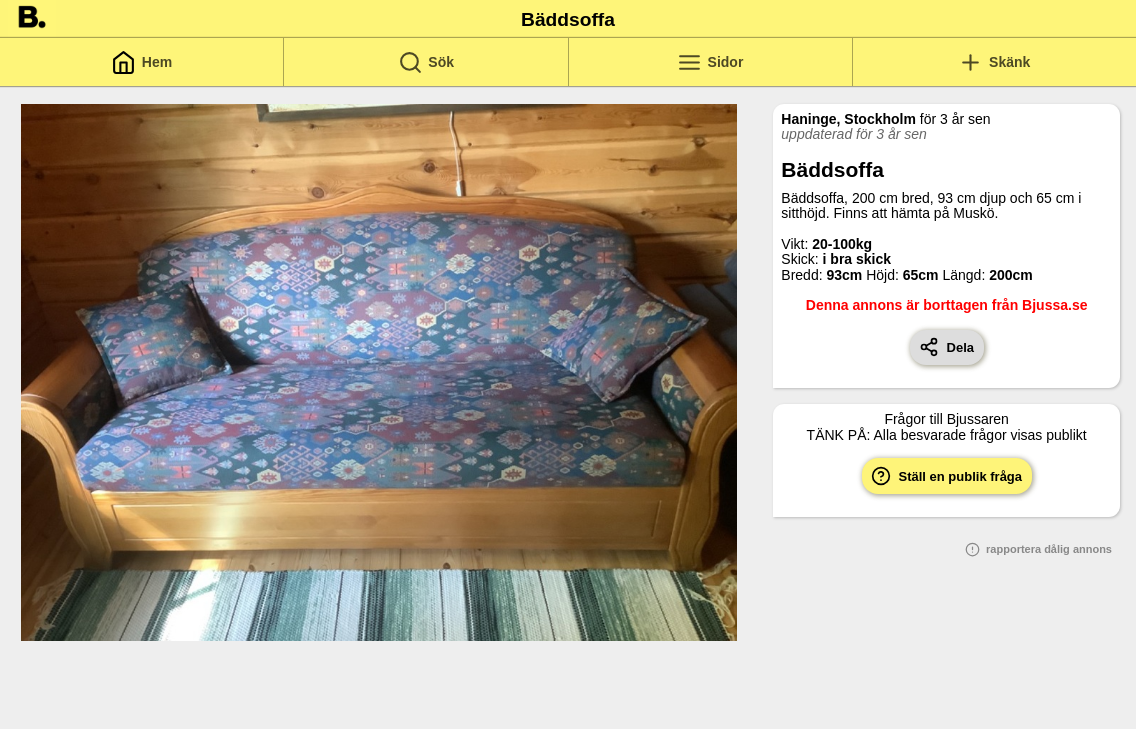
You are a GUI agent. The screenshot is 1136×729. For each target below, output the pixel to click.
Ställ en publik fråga (946, 476)
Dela (946, 347)
